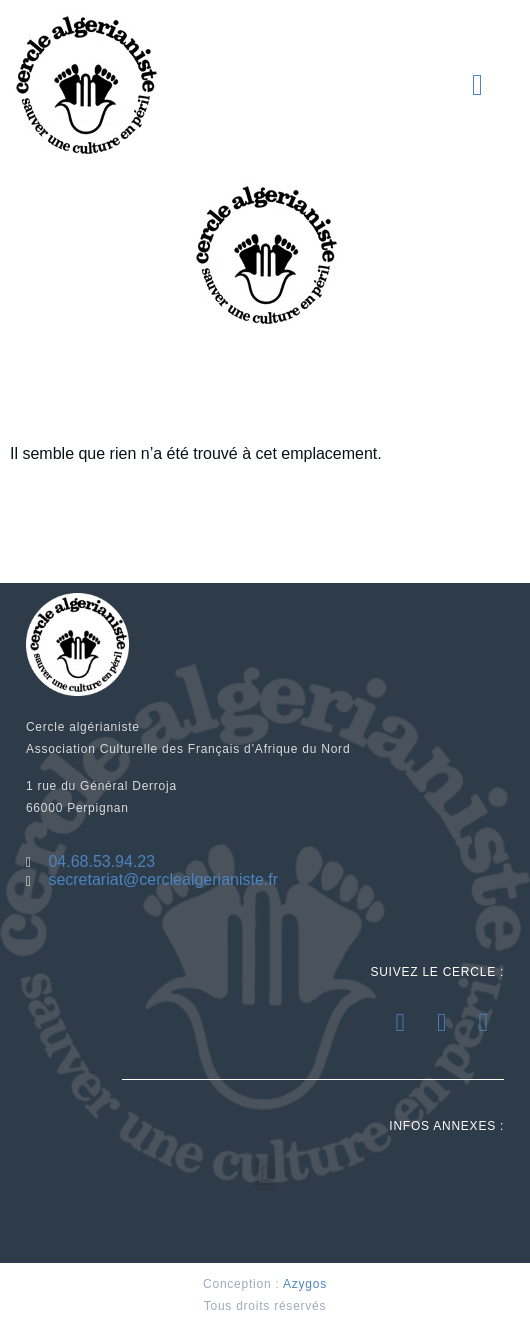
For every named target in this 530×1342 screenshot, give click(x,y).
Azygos (305, 1284)
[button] (477, 85)
